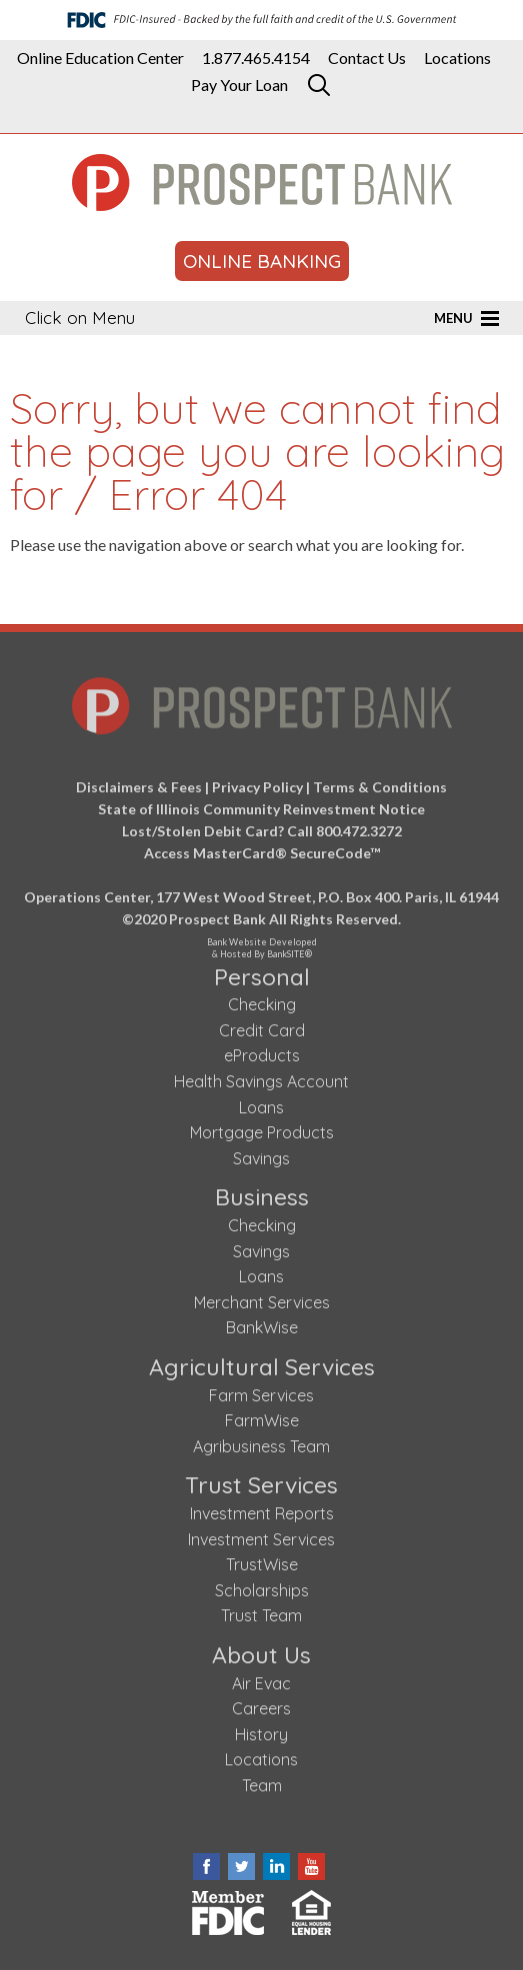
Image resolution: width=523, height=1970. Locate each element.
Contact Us (367, 58)
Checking (262, 1001)
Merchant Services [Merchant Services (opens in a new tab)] (262, 1298)
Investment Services (261, 1535)
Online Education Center (100, 58)
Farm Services (261, 1391)
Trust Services (261, 1481)
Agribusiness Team (261, 1442)
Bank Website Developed (261, 942)
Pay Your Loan (239, 85)
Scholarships (262, 1586)
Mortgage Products (262, 1129)
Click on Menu (80, 317)
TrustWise (262, 1561)
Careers (261, 1705)
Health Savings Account (261, 1078)
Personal (262, 972)
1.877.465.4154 (256, 58)
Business (262, 1193)
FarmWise (262, 1417)
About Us (261, 1650)
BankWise (262, 1324)
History (261, 1730)
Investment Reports (262, 1509)
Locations (457, 58)
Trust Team (261, 1612)
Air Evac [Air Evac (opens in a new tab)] (261, 1679)
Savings (261, 1154)
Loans (261, 1103)
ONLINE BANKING (262, 261)
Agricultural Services (262, 1362)
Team (262, 1781)
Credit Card (262, 1026)
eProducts (262, 1052)
